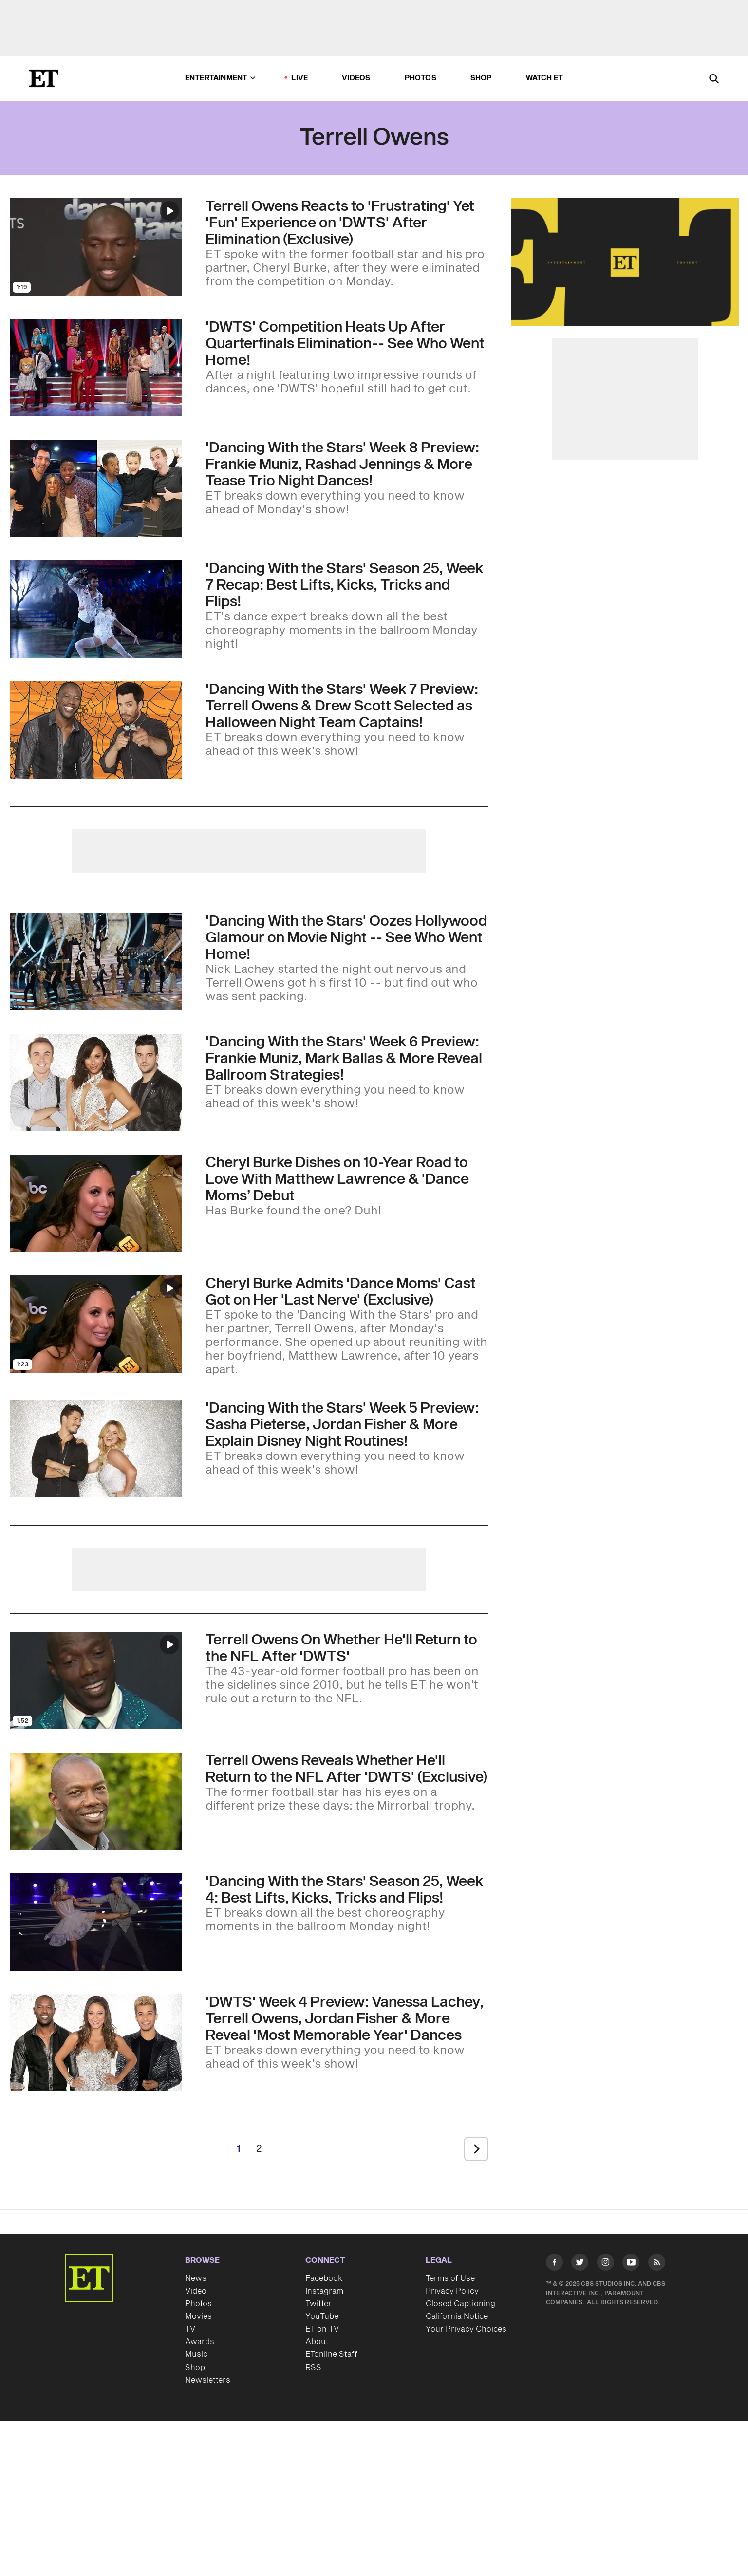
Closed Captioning (460, 2304)
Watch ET (544, 78)
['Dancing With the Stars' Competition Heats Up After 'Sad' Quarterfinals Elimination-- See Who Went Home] (347, 357)
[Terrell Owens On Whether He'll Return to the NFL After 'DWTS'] (347, 1669)
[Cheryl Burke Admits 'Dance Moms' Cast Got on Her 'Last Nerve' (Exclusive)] (347, 1326)
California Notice (457, 2316)
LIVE (299, 78)
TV (190, 2329)
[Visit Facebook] (554, 2264)
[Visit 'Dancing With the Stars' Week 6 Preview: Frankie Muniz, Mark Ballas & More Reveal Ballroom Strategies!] (96, 1082)
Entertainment (220, 78)
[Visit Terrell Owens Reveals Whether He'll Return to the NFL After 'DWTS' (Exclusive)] (96, 1801)
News (195, 2278)
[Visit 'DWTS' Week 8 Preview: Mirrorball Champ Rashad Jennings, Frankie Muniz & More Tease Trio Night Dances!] (96, 488)
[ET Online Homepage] (43, 78)
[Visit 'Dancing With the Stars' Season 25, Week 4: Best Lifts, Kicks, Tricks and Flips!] (96, 1922)
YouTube (321, 2316)
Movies (198, 2316)
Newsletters (207, 2380)
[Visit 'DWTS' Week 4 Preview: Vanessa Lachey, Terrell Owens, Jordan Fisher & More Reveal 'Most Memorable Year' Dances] (96, 2042)
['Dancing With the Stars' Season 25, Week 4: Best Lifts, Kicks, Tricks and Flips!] (347, 1903)
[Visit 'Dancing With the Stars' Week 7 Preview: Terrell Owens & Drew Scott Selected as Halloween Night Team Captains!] (96, 730)
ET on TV (322, 2329)
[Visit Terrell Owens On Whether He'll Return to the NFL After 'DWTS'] (96, 1680)
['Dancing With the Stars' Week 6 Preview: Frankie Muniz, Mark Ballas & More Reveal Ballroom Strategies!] (347, 1072)
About (317, 2342)
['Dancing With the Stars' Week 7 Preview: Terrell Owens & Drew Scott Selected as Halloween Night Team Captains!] (347, 719)
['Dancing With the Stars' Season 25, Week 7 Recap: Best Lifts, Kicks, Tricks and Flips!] (347, 605)
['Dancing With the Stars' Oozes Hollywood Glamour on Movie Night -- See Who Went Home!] (347, 958)
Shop (481, 78)
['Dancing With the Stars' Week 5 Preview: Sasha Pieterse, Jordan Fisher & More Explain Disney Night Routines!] (347, 1438)
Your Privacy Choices (466, 2329)
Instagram (324, 2291)
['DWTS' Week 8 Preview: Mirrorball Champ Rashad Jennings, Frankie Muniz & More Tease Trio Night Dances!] (347, 478)
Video (195, 2291)
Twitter (318, 2304)
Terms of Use (450, 2278)
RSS (313, 2367)
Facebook (323, 2278)
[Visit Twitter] (579, 2264)
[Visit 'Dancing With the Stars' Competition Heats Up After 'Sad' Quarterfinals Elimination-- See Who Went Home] (96, 367)
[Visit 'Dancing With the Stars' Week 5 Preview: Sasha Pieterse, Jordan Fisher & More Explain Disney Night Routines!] (96, 1448)
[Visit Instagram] (605, 2264)
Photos (420, 78)
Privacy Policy (452, 2291)
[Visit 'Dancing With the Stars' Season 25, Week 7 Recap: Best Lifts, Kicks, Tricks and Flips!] (96, 609)
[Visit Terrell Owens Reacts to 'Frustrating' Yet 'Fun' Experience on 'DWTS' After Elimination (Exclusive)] (96, 247)
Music (196, 2354)
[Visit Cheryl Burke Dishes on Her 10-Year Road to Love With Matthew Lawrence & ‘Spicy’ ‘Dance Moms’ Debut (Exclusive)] (96, 1203)
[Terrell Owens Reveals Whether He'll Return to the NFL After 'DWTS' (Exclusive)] (347, 1783)
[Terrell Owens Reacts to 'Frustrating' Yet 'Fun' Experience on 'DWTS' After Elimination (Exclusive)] (347, 243)
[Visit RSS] (656, 2264)
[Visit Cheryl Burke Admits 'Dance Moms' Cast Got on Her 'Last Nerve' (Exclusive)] (96, 1326)
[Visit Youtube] (630, 2264)
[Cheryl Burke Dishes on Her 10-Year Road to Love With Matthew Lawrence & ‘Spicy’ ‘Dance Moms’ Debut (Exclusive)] (347, 1186)
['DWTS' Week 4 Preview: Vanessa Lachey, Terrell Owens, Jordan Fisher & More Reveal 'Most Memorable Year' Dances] (347, 2032)
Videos (356, 78)
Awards (199, 2342)
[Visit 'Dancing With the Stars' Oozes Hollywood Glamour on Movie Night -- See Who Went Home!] (96, 961)
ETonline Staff (331, 2354)
